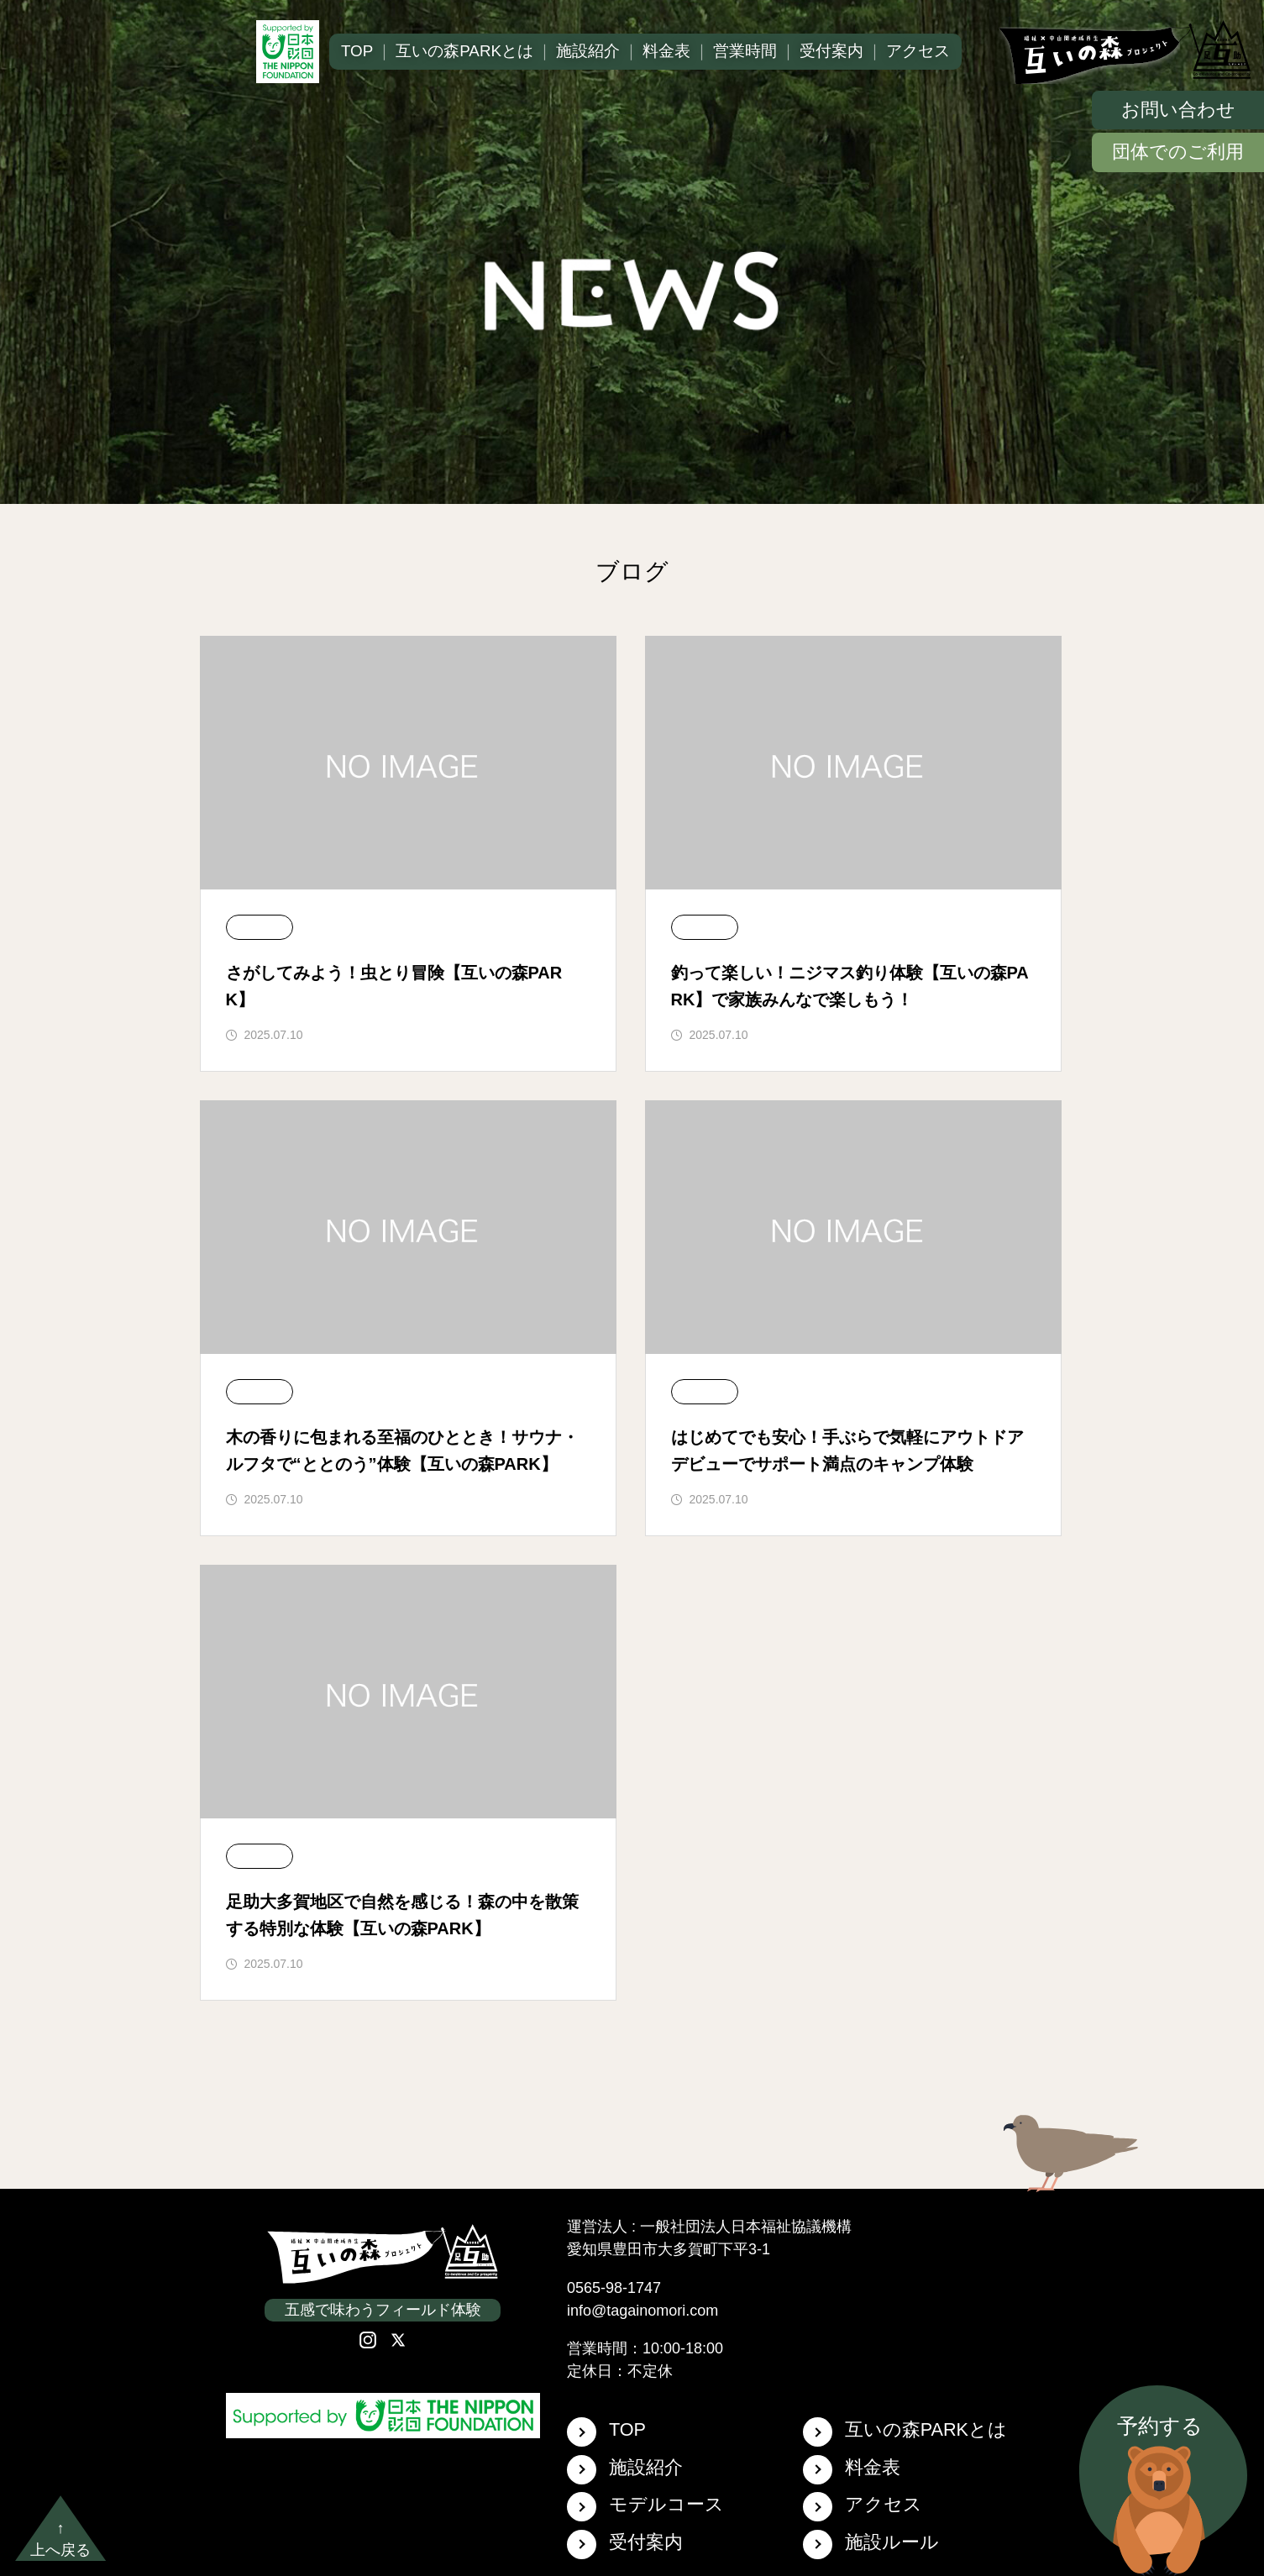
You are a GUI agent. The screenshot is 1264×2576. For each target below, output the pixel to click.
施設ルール (871, 2544)
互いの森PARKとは (464, 51)
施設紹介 (588, 51)
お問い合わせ (1178, 109)
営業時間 (745, 51)
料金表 (666, 51)
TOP (357, 51)
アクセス (918, 51)
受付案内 (831, 51)
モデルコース (645, 2506)
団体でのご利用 (1178, 151)
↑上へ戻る (60, 2539)
